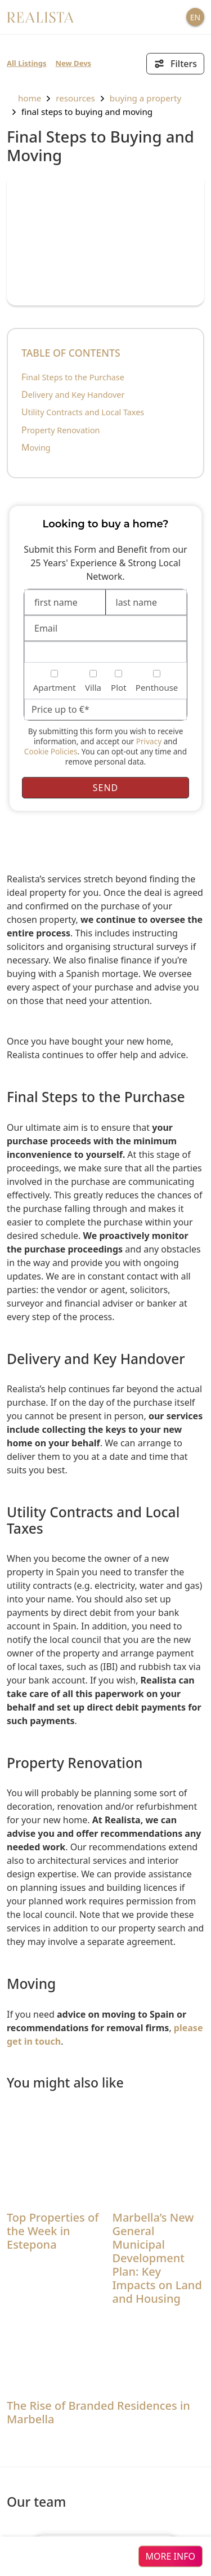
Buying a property (145, 98)
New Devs (74, 63)
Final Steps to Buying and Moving (86, 111)
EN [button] (195, 17)
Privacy (148, 741)
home (24, 98)
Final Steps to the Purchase (72, 377)
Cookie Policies (51, 751)
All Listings (27, 63)
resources (75, 98)
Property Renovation (60, 430)
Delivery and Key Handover (72, 395)
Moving (36, 448)
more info (170, 2556)
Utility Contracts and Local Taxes (82, 412)
